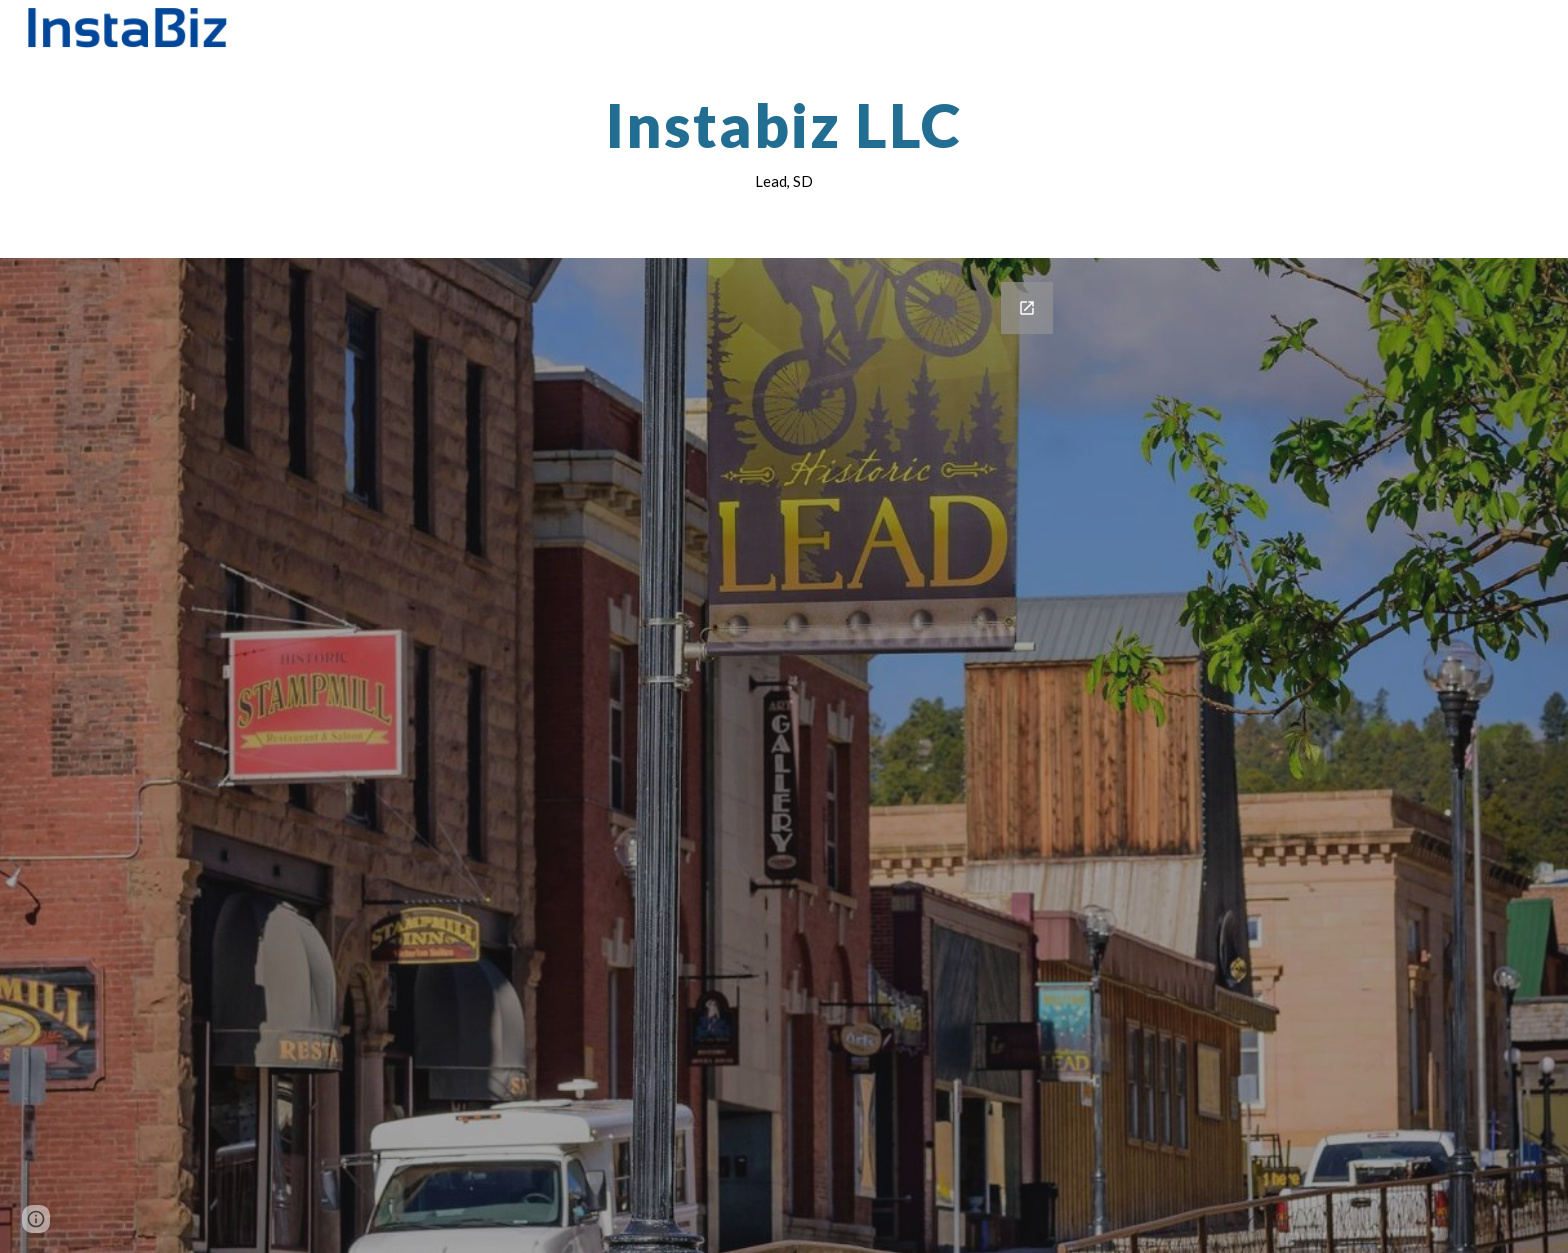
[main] (784, 143)
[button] (36, 1219)
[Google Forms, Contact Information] (784, 755)
